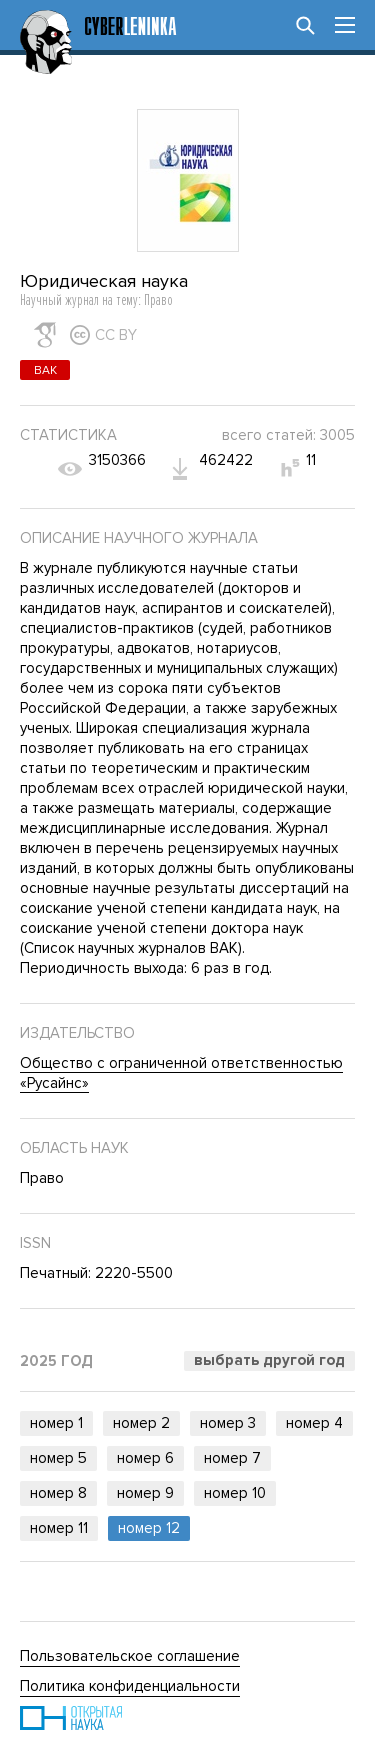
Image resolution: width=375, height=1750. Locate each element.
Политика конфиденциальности (130, 1686)
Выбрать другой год (269, 1360)
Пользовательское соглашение (130, 1656)
